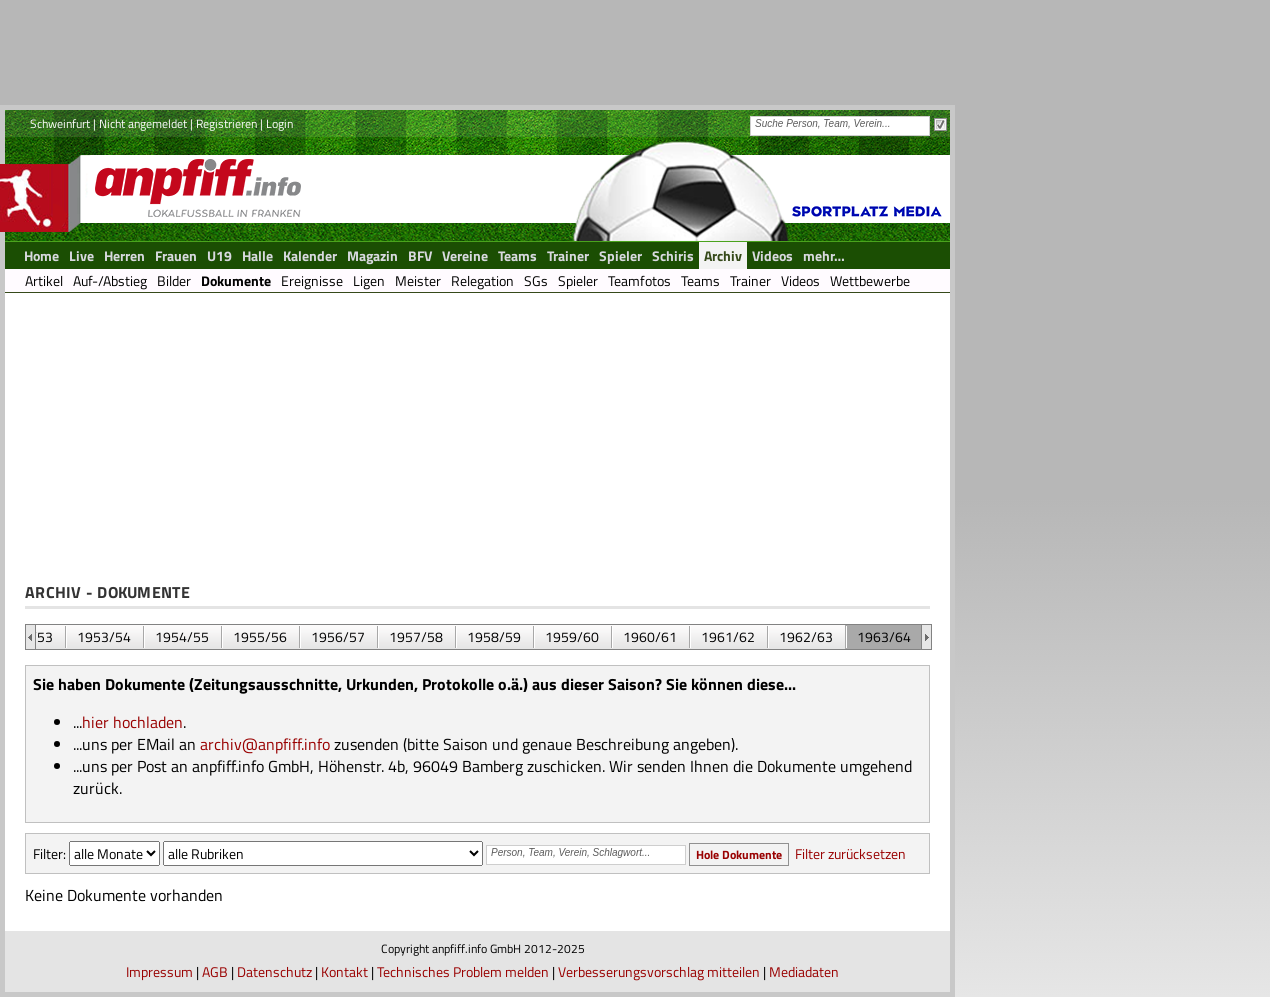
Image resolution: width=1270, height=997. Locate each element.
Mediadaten (804, 971)
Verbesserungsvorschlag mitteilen (659, 971)
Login (279, 123)
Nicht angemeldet (143, 123)
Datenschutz (274, 971)
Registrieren (226, 123)
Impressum (159, 971)
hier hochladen (132, 722)
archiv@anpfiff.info (265, 744)
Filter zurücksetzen (850, 853)
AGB (215, 971)
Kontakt (344, 971)
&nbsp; (30, 637)
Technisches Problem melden (463, 971)
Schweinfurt (60, 123)
